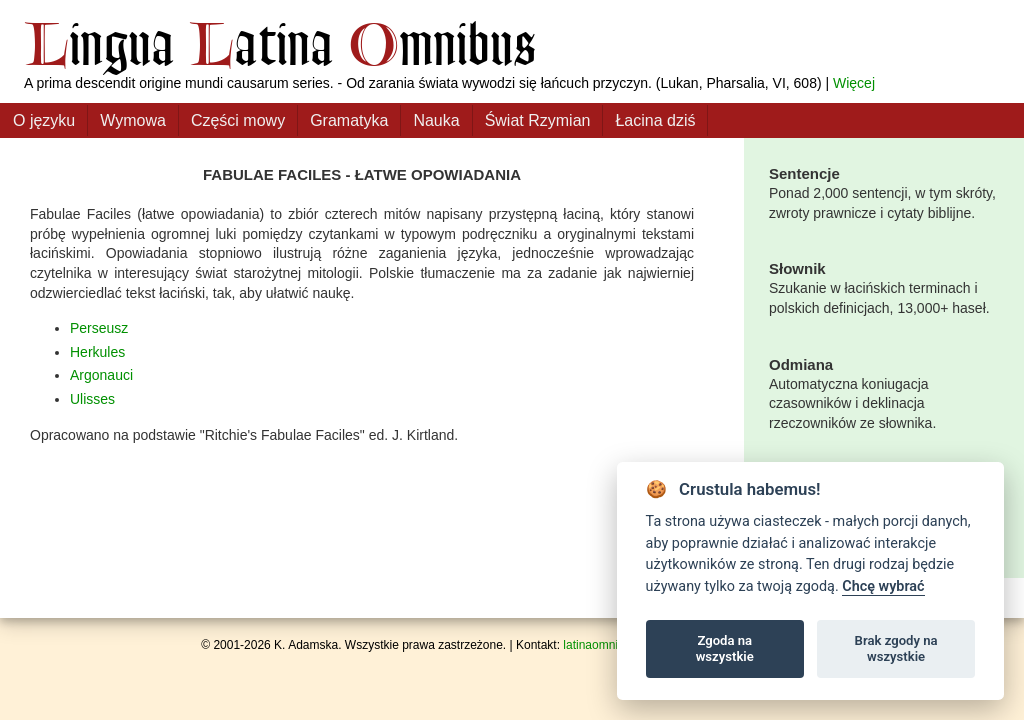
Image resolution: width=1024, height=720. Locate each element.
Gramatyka (349, 120)
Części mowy (238, 120)
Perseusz (99, 328)
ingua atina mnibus (280, 43)
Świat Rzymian (538, 120)
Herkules (97, 352)
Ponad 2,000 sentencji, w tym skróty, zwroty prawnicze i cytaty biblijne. (884, 192)
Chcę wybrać (883, 586)
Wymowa (133, 120)
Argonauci (101, 375)
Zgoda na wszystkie (725, 648)
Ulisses (92, 399)
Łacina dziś (655, 120)
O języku (44, 120)
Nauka (436, 120)
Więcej (854, 83)
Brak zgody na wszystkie (896, 648)
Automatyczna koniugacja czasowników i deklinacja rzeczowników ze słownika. (884, 392)
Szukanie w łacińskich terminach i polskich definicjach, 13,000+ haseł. (884, 287)
